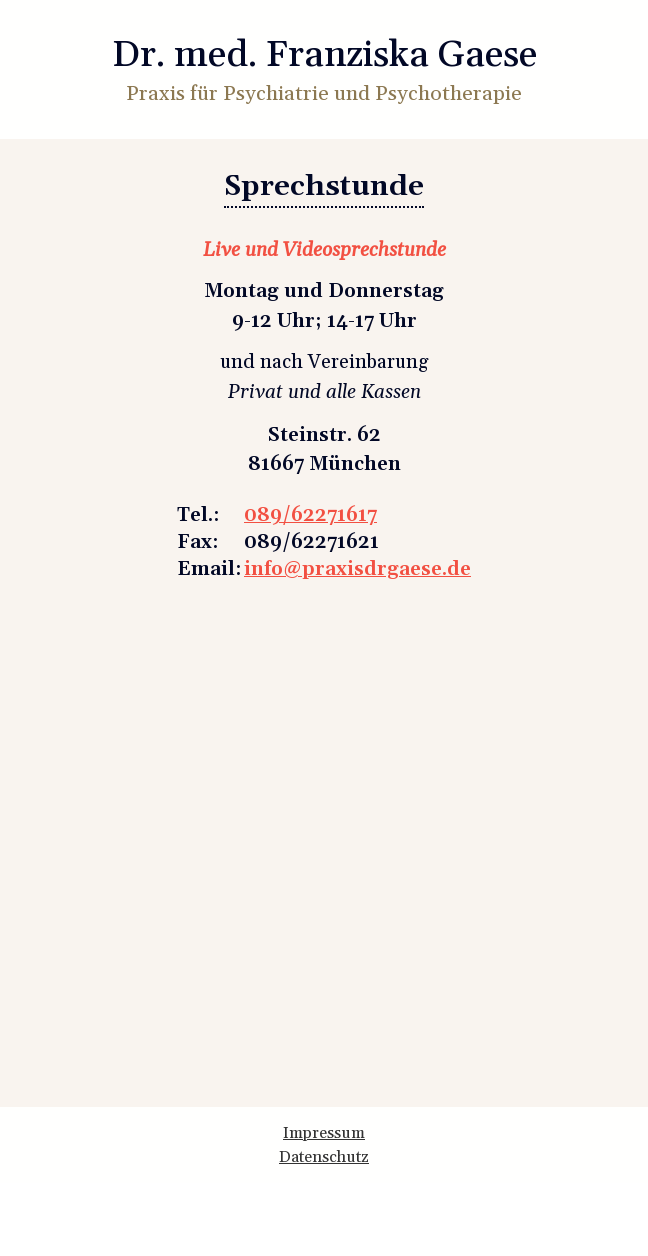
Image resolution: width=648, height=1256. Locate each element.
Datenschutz (324, 1157)
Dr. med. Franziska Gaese (324, 55)
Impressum (324, 1133)
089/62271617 (310, 515)
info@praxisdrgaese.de (357, 569)
